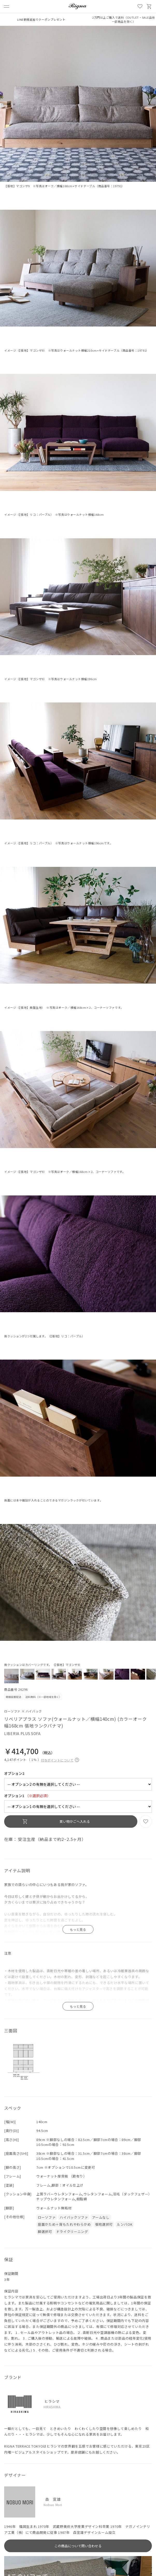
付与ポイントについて (60, 1759)
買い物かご (149, 6)
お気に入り (140, 6)
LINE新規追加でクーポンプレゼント (41, 19)
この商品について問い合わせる (78, 2545)
